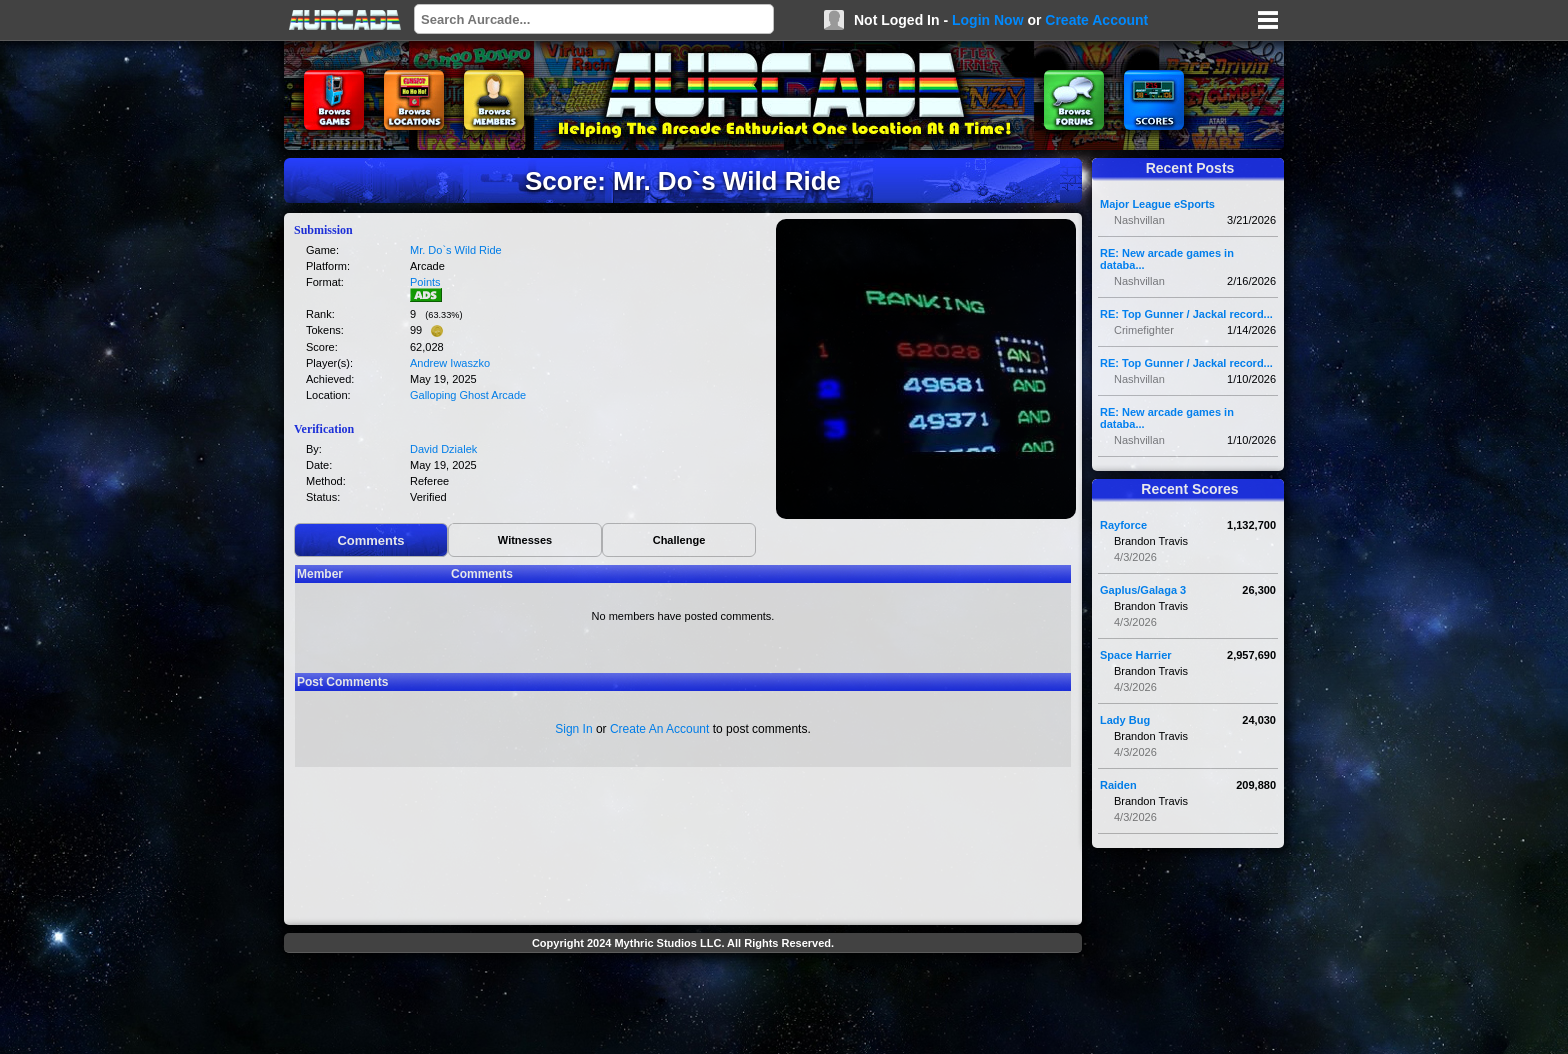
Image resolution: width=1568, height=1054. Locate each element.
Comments (370, 540)
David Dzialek (443, 449)
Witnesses (525, 540)
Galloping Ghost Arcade (468, 395)
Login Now (988, 20)
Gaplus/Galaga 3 (1143, 590)
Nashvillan (1139, 220)
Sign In (573, 729)
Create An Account (659, 729)
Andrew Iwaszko (450, 363)
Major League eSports (1157, 204)
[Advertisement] (683, 1006)
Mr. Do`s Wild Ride (456, 250)
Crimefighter (1144, 330)
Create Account (1096, 20)
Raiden (1118, 785)
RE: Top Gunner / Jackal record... (1186, 314)
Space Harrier (1136, 655)
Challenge (679, 540)
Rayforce (1123, 525)
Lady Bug (1125, 720)
